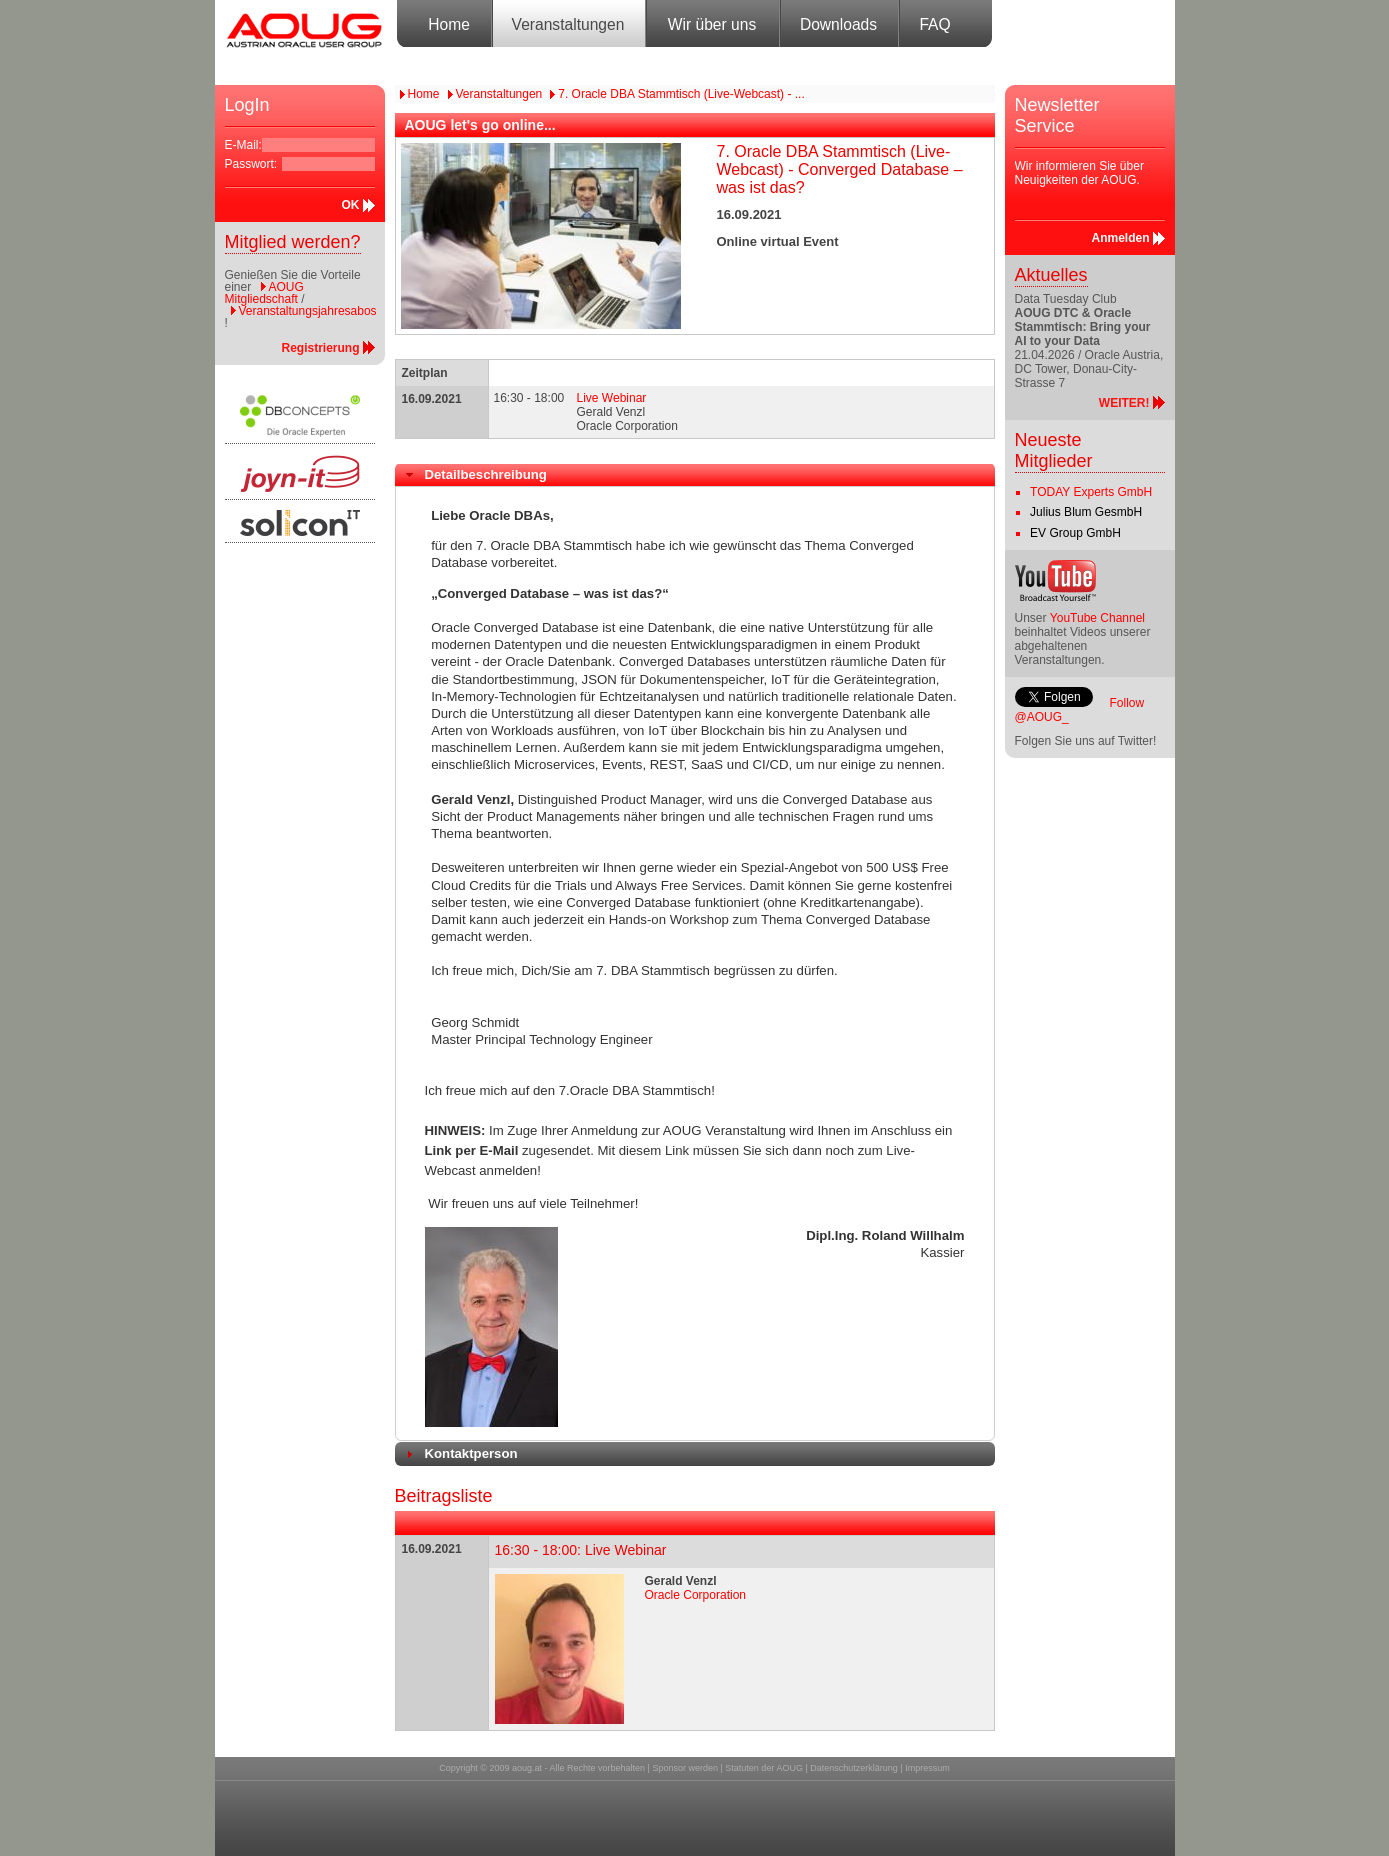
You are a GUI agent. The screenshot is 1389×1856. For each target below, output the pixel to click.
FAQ (934, 24)
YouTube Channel (1097, 618)
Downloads (838, 24)
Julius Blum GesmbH (1086, 512)
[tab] (695, 475)
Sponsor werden (685, 1768)
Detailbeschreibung (486, 474)
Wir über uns (712, 24)
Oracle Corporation (696, 1595)
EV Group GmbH (1075, 533)
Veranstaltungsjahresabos (308, 311)
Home (449, 24)
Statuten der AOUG (764, 1768)
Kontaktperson (471, 1453)
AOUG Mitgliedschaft (264, 293)
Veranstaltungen (568, 24)
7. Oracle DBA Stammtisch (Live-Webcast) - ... (681, 94)
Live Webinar (612, 398)
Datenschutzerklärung (854, 1768)
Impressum (927, 1768)
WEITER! (1124, 403)
